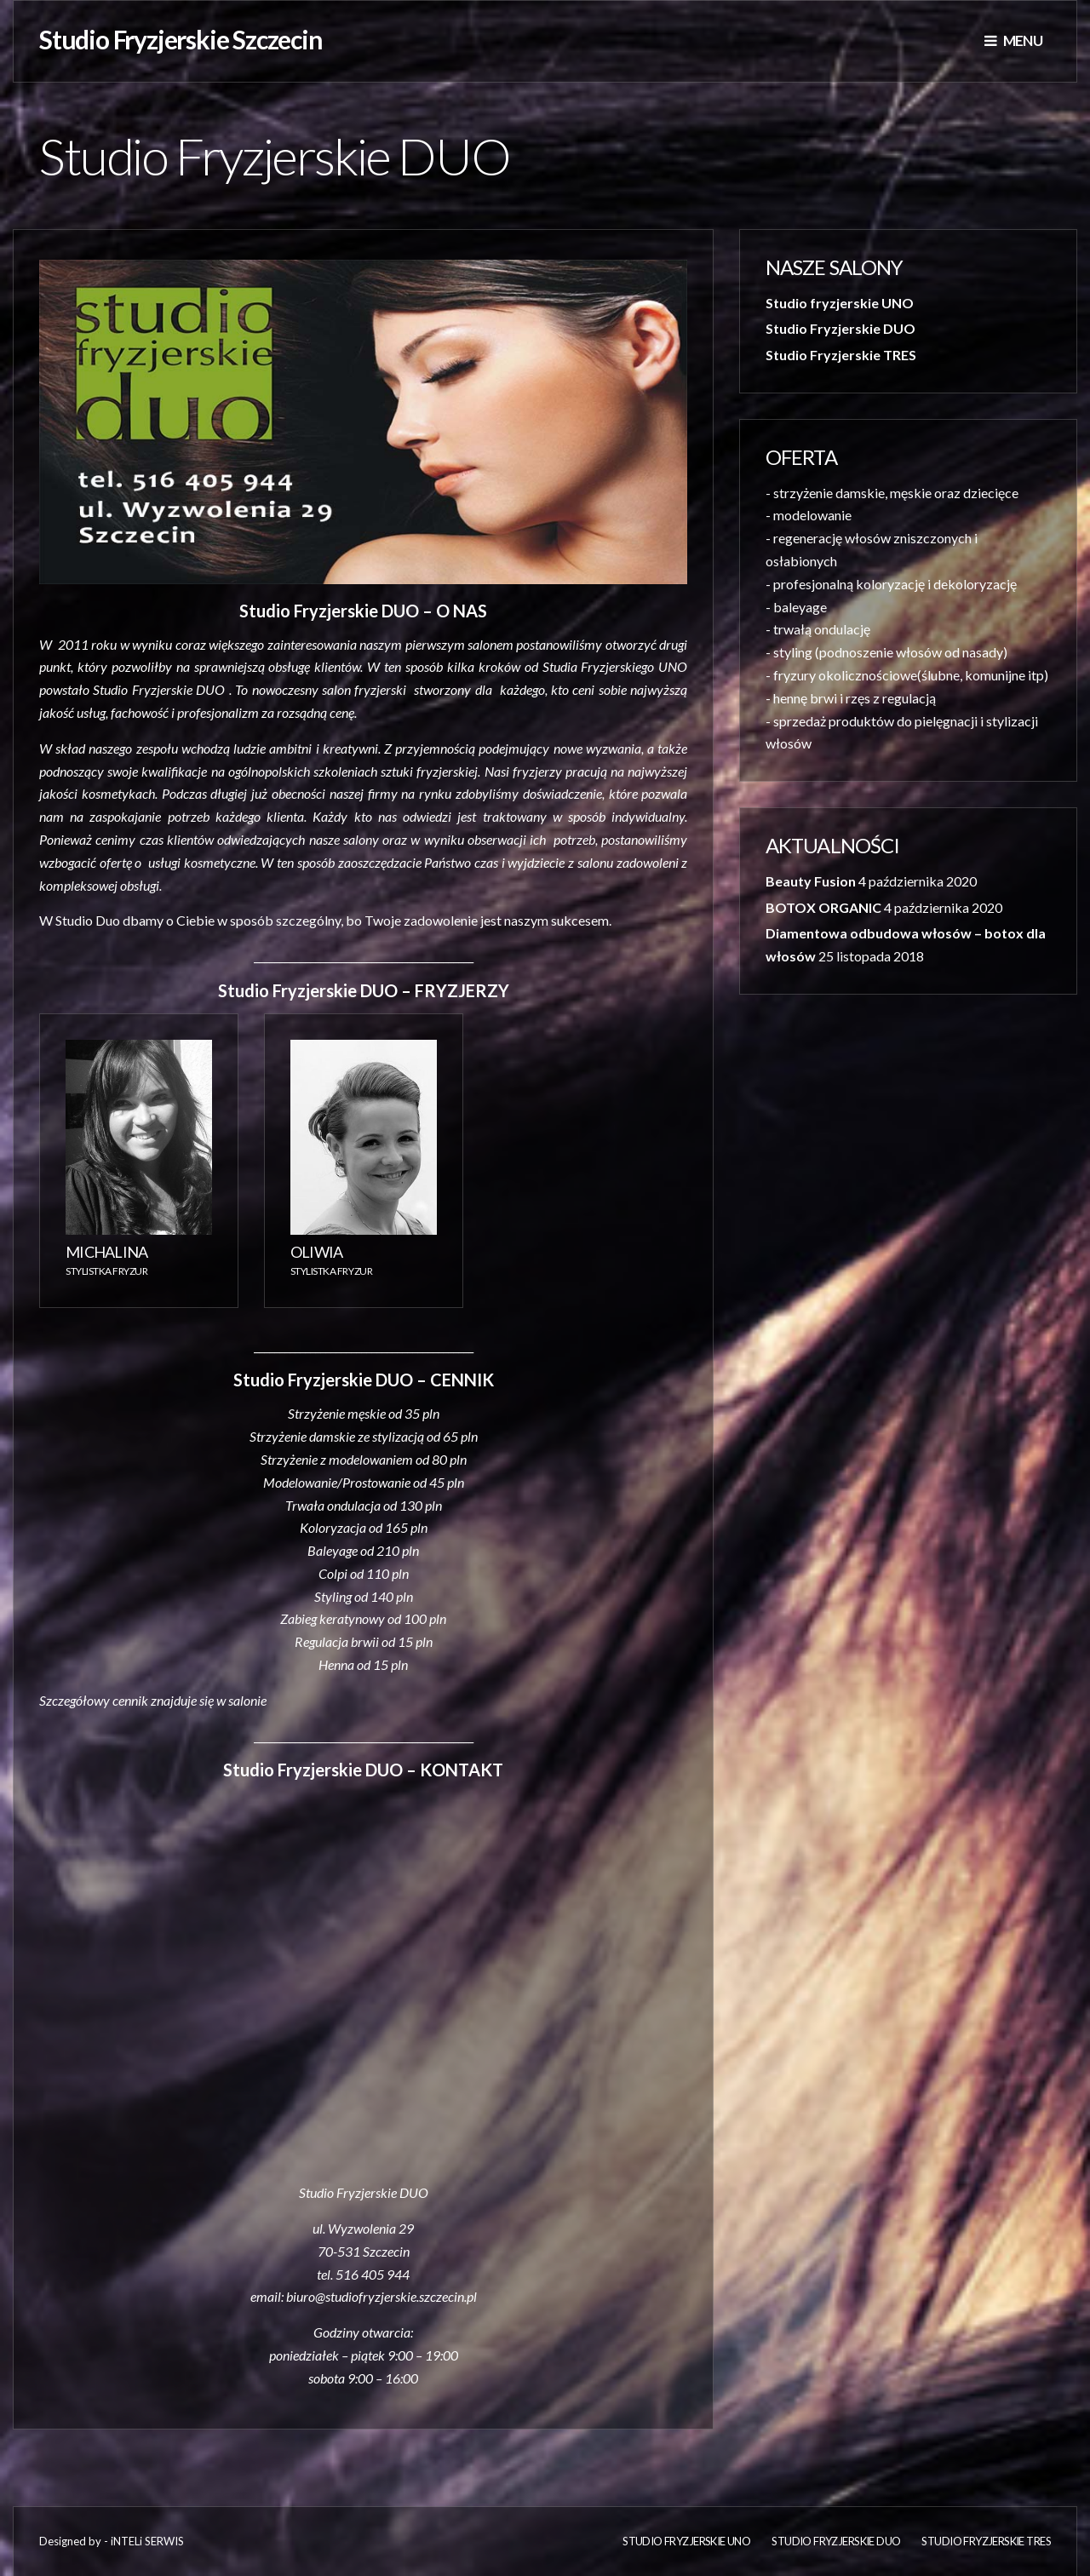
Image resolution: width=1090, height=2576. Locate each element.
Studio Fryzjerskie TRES (841, 355)
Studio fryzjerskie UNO (840, 303)
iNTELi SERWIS (147, 2541)
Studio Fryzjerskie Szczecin (181, 39)
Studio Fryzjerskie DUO (840, 328)
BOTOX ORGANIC (823, 907)
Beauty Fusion (811, 881)
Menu (1013, 40)
